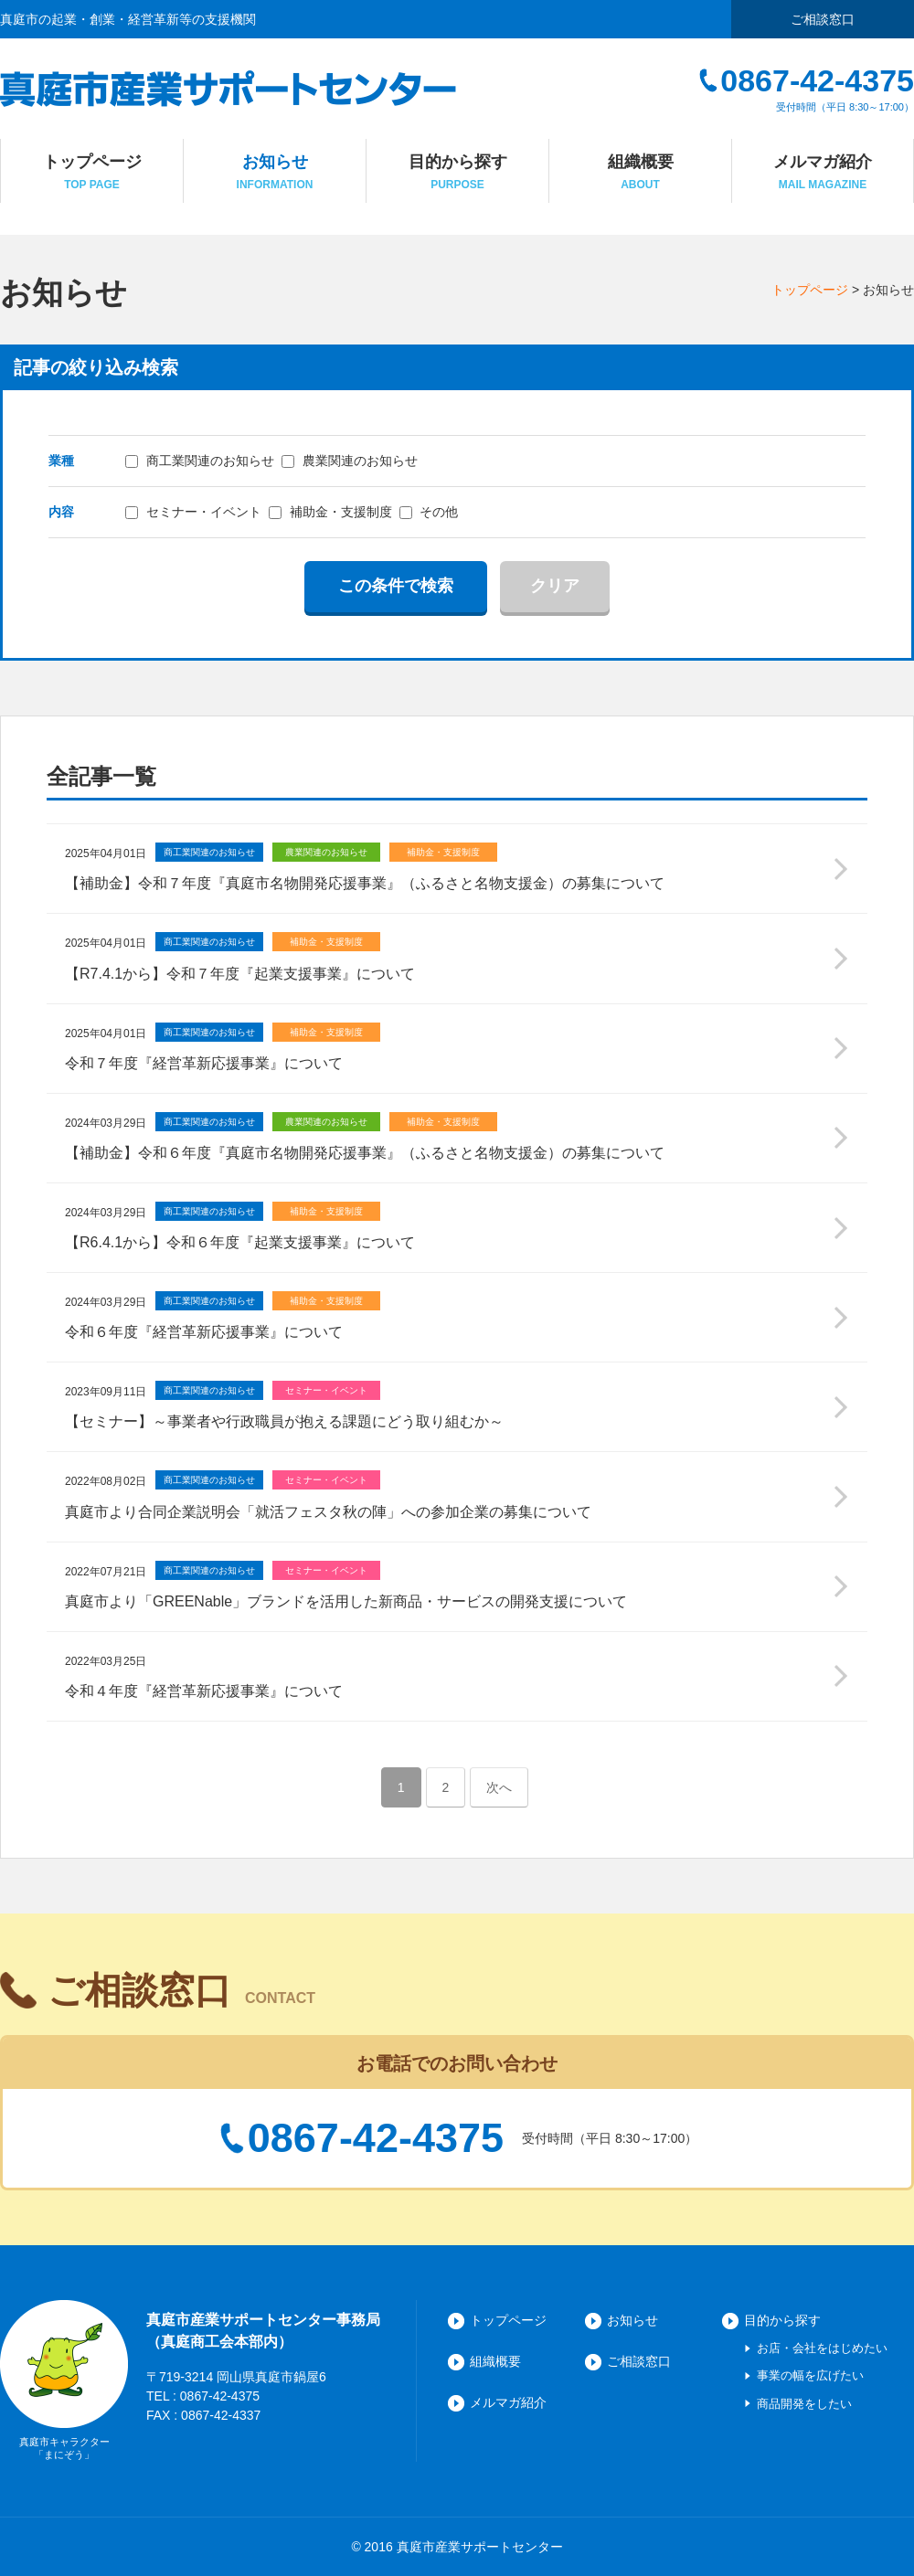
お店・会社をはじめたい (822, 2348)
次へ (499, 1787)
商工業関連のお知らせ (199, 460)
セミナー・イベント (193, 511)
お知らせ (632, 2320)
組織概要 (495, 2361)
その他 (429, 511)
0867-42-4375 (376, 2138)
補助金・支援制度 (330, 511)
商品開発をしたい (804, 2404)
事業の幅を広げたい (810, 2375)
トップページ (809, 289)
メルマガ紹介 (508, 2402)
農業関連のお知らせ (350, 460)
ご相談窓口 (823, 19)
